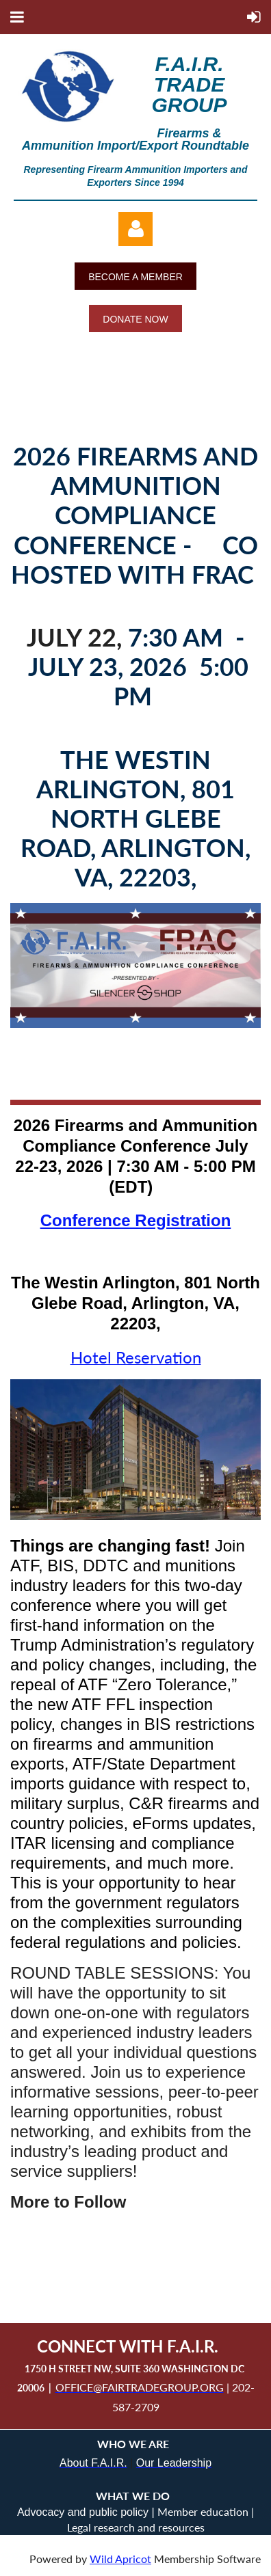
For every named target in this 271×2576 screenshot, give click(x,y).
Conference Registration (135, 1220)
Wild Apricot (120, 2558)
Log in (135, 229)
